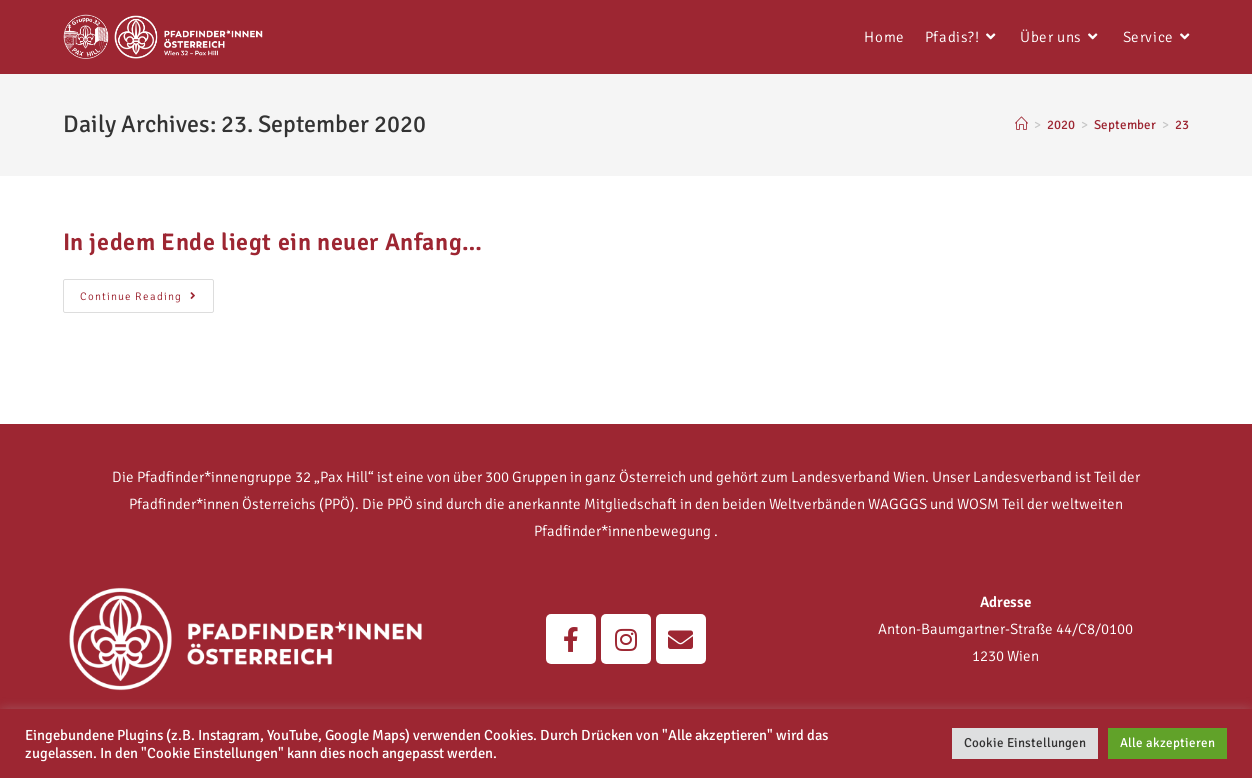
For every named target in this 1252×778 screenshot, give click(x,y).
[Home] (1021, 125)
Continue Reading (147, 291)
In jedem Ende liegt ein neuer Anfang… (273, 242)
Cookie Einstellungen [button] (1025, 743)
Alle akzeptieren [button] (1167, 743)
